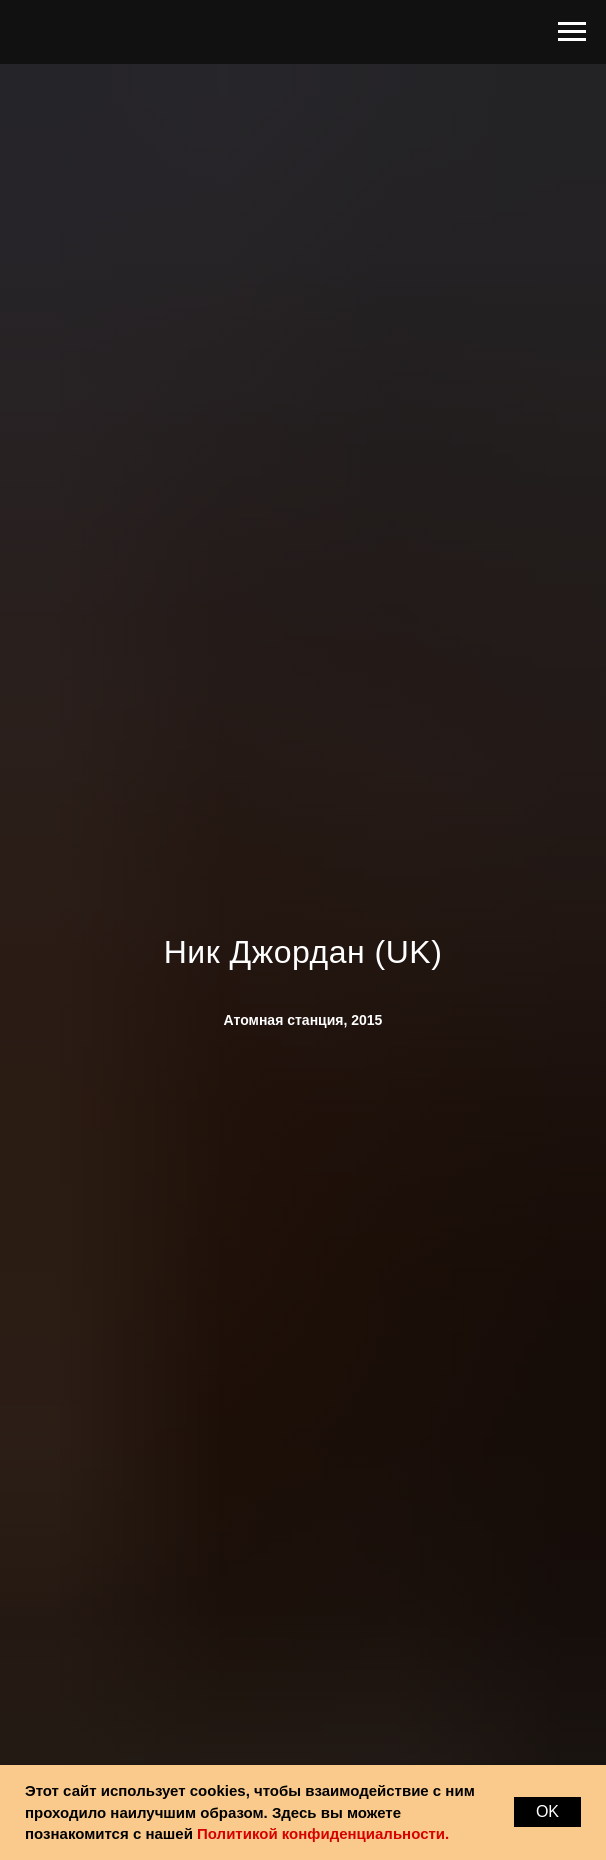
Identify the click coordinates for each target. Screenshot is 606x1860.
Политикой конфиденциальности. (323, 1833)
